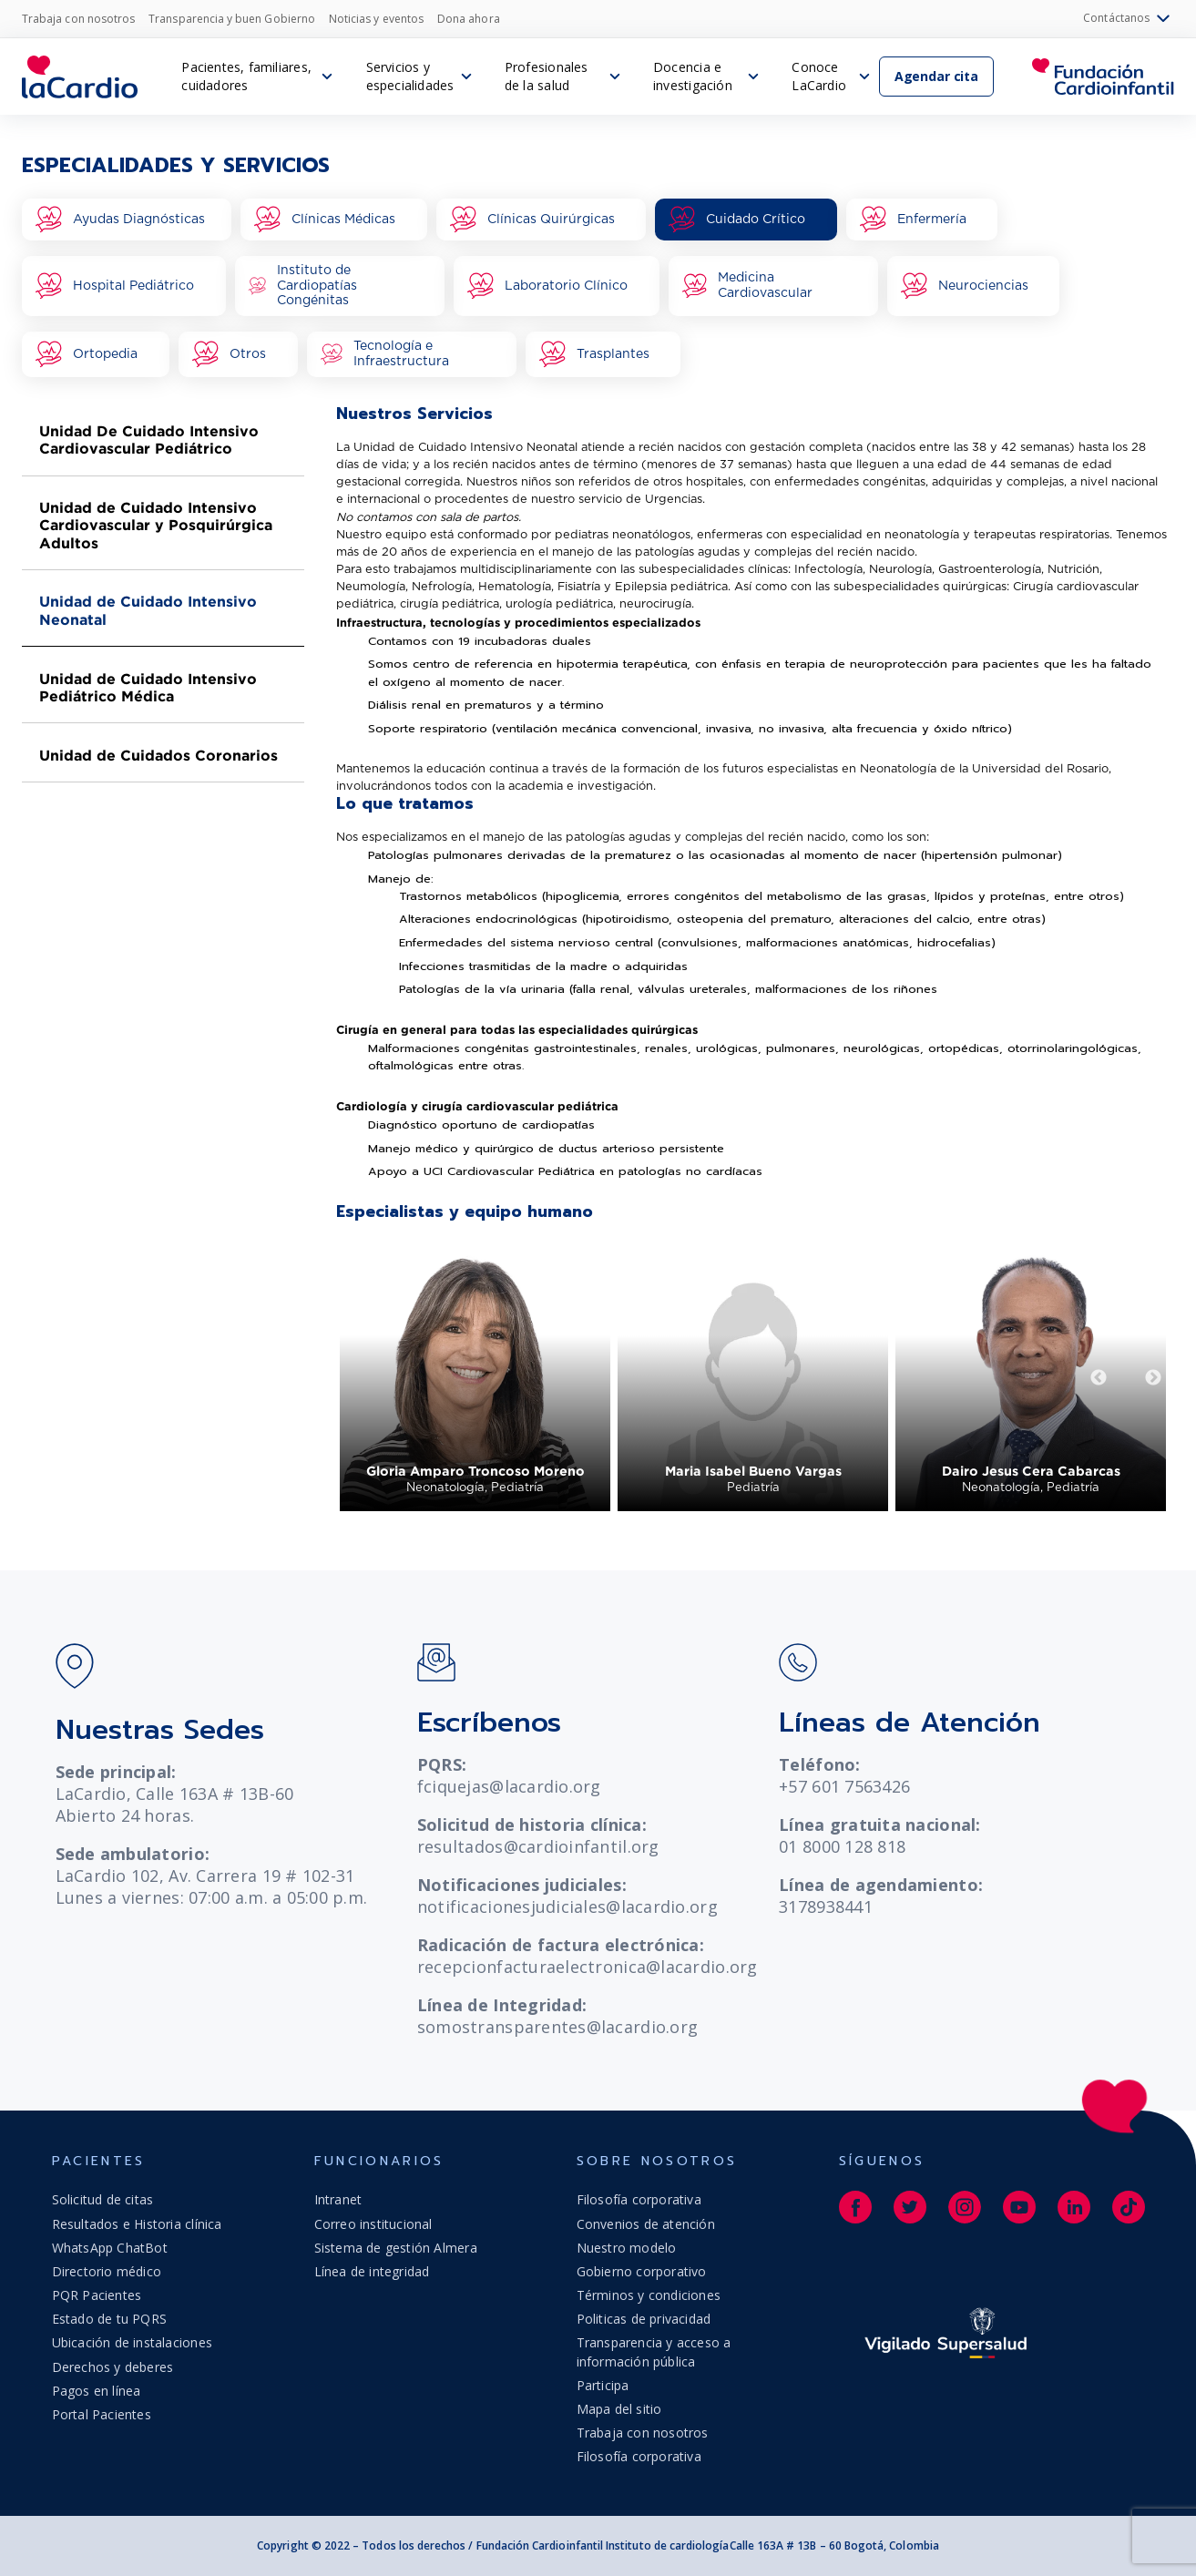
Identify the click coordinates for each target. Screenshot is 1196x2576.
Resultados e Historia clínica (137, 2224)
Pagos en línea (96, 2390)
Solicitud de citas (103, 2199)
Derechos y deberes (113, 2367)
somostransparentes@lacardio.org (557, 2027)
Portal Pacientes (101, 2414)
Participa (603, 2385)
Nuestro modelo (627, 2247)
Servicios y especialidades (410, 76)
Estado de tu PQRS (110, 2318)
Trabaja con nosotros (78, 18)
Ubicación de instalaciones (132, 2342)
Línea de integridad (372, 2271)
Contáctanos (1128, 18)
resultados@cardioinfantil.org (538, 1846)
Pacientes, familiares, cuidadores (246, 76)
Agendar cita (936, 76)
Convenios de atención (646, 2224)
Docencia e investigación (692, 76)
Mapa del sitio (619, 2409)
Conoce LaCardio (819, 76)
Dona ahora (468, 18)
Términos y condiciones (649, 2295)
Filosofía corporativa (639, 2199)
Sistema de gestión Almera (395, 2247)
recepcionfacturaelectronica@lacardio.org (587, 1967)
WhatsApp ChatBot (110, 2247)
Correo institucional (373, 2224)
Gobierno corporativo (642, 2271)
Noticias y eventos (376, 18)
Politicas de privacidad (644, 2318)
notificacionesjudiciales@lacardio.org (567, 1906)
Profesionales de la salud (546, 76)
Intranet (338, 2199)
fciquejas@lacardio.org (509, 1786)
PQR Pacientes (97, 2295)
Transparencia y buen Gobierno (231, 18)
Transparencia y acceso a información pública (654, 2351)
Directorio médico (107, 2271)
